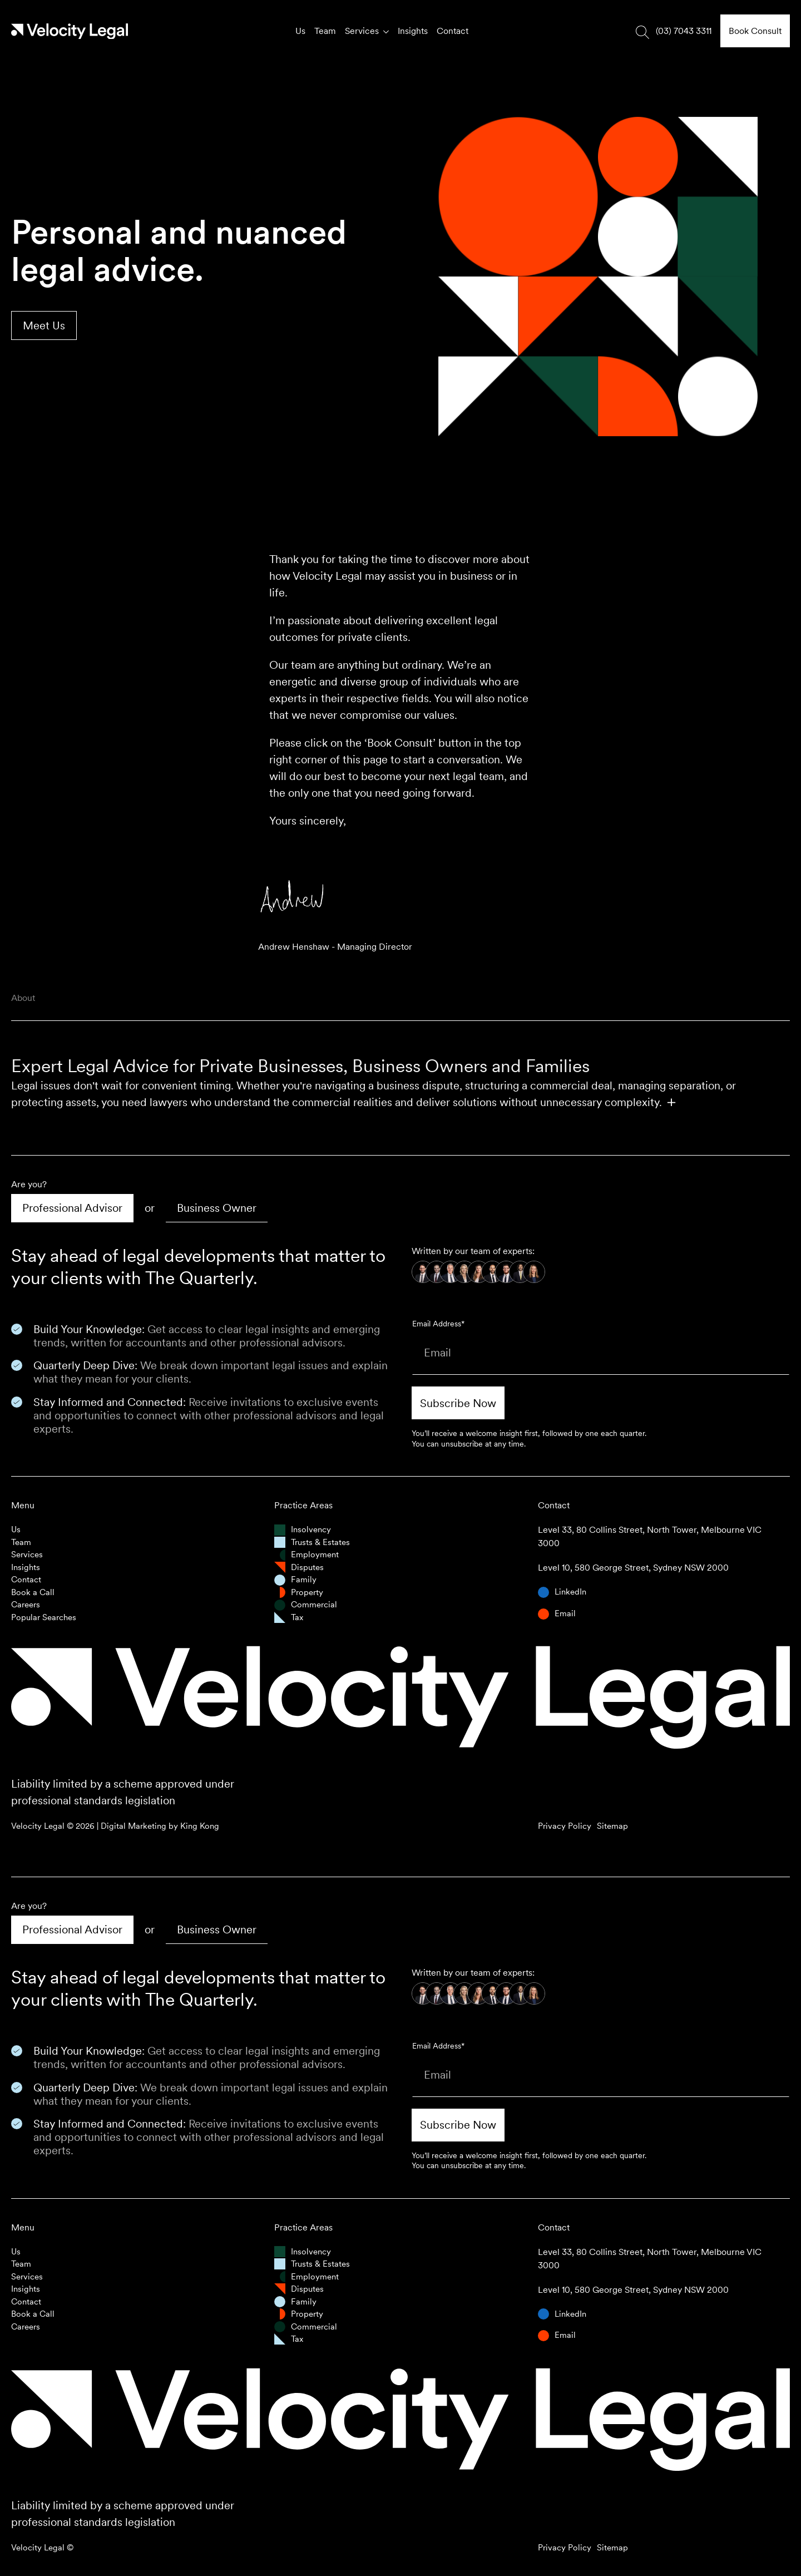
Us (300, 31)
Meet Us (44, 325)
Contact (452, 31)
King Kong (199, 1826)
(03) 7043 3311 (683, 31)
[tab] (72, 1208)
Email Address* (438, 1324)
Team (325, 31)
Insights (413, 31)
